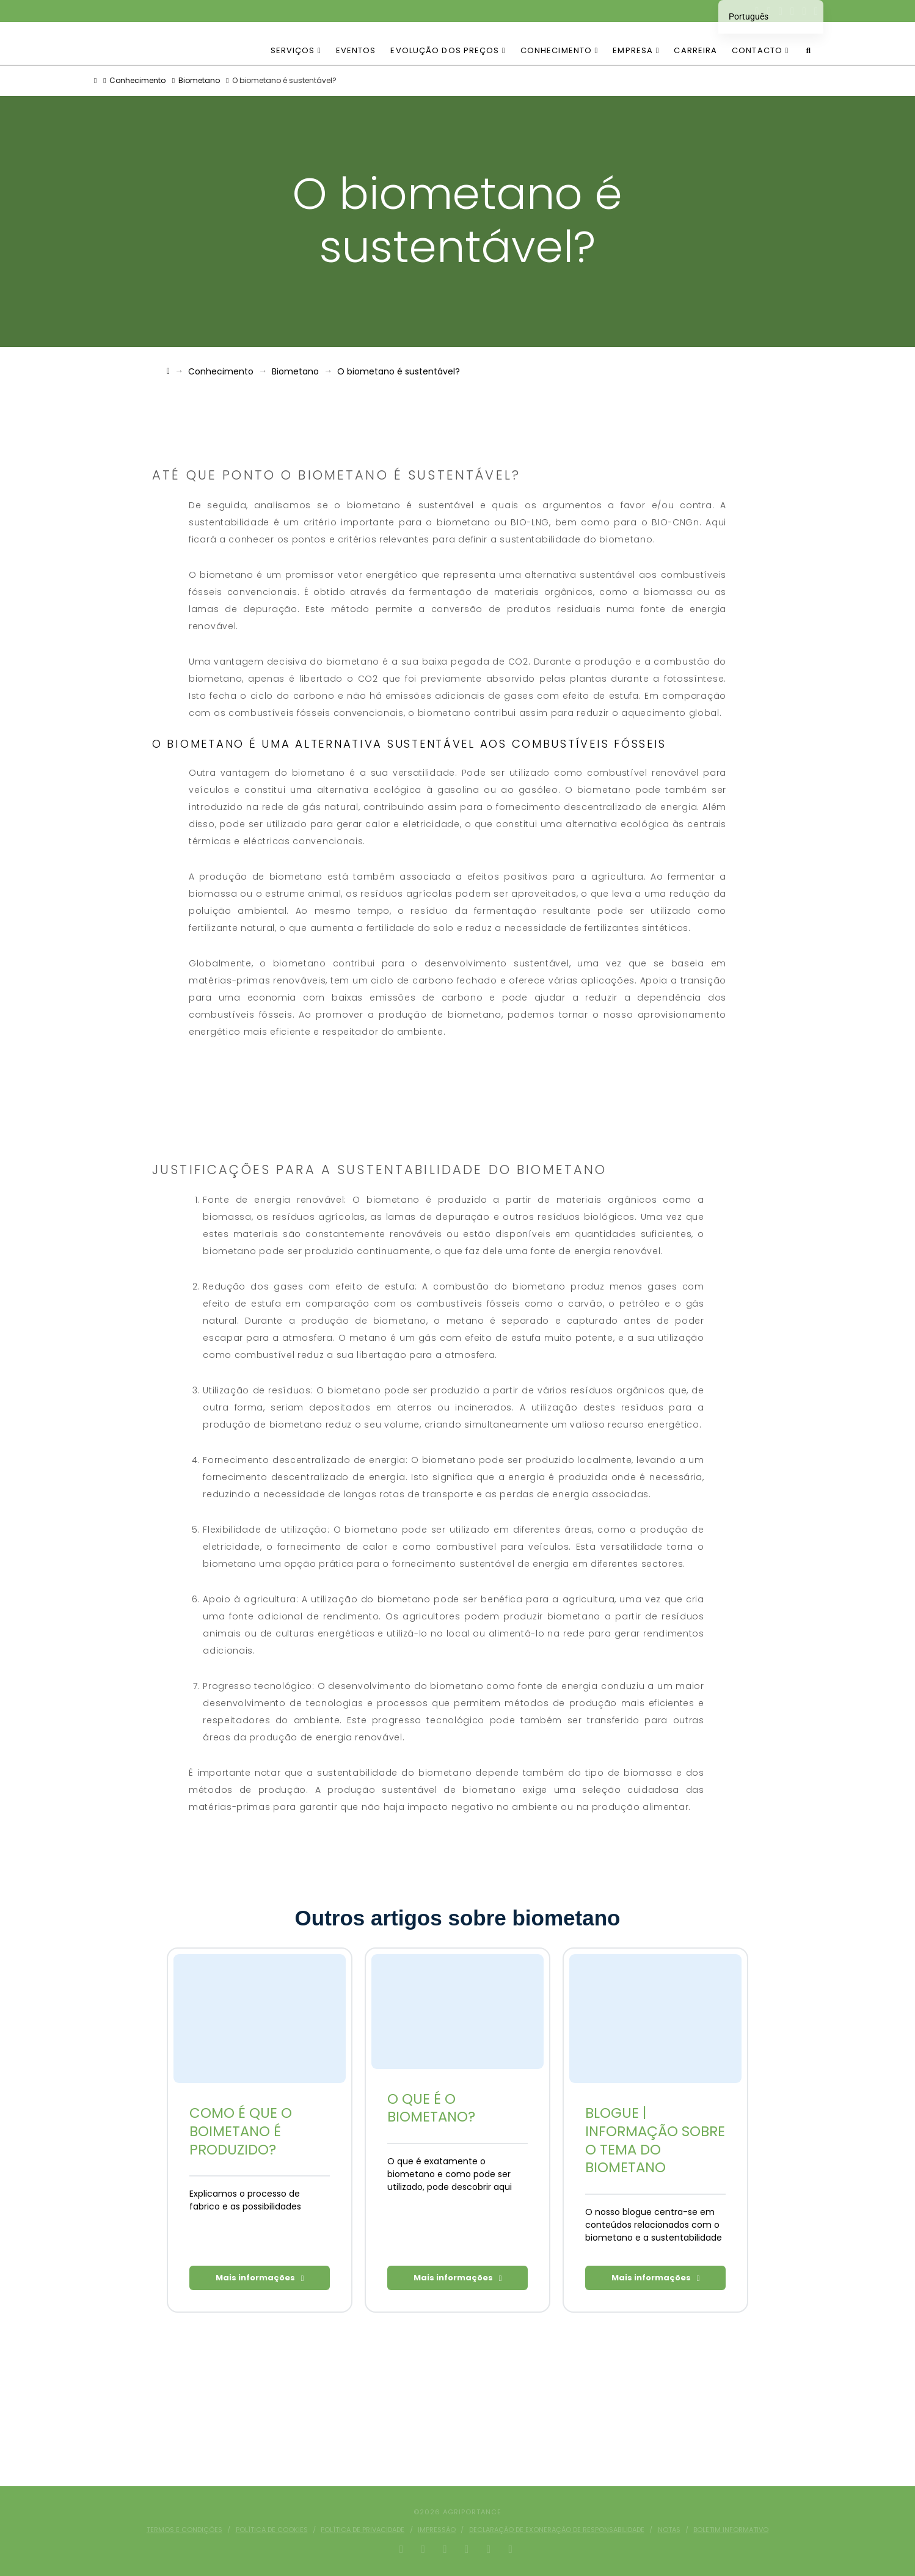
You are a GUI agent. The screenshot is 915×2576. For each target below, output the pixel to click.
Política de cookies (272, 2529)
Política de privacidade (362, 2529)
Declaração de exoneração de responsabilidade (556, 2529)
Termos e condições (184, 2529)
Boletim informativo (730, 2529)
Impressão (437, 2529)
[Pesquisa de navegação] (808, 43)
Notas (669, 2529)
